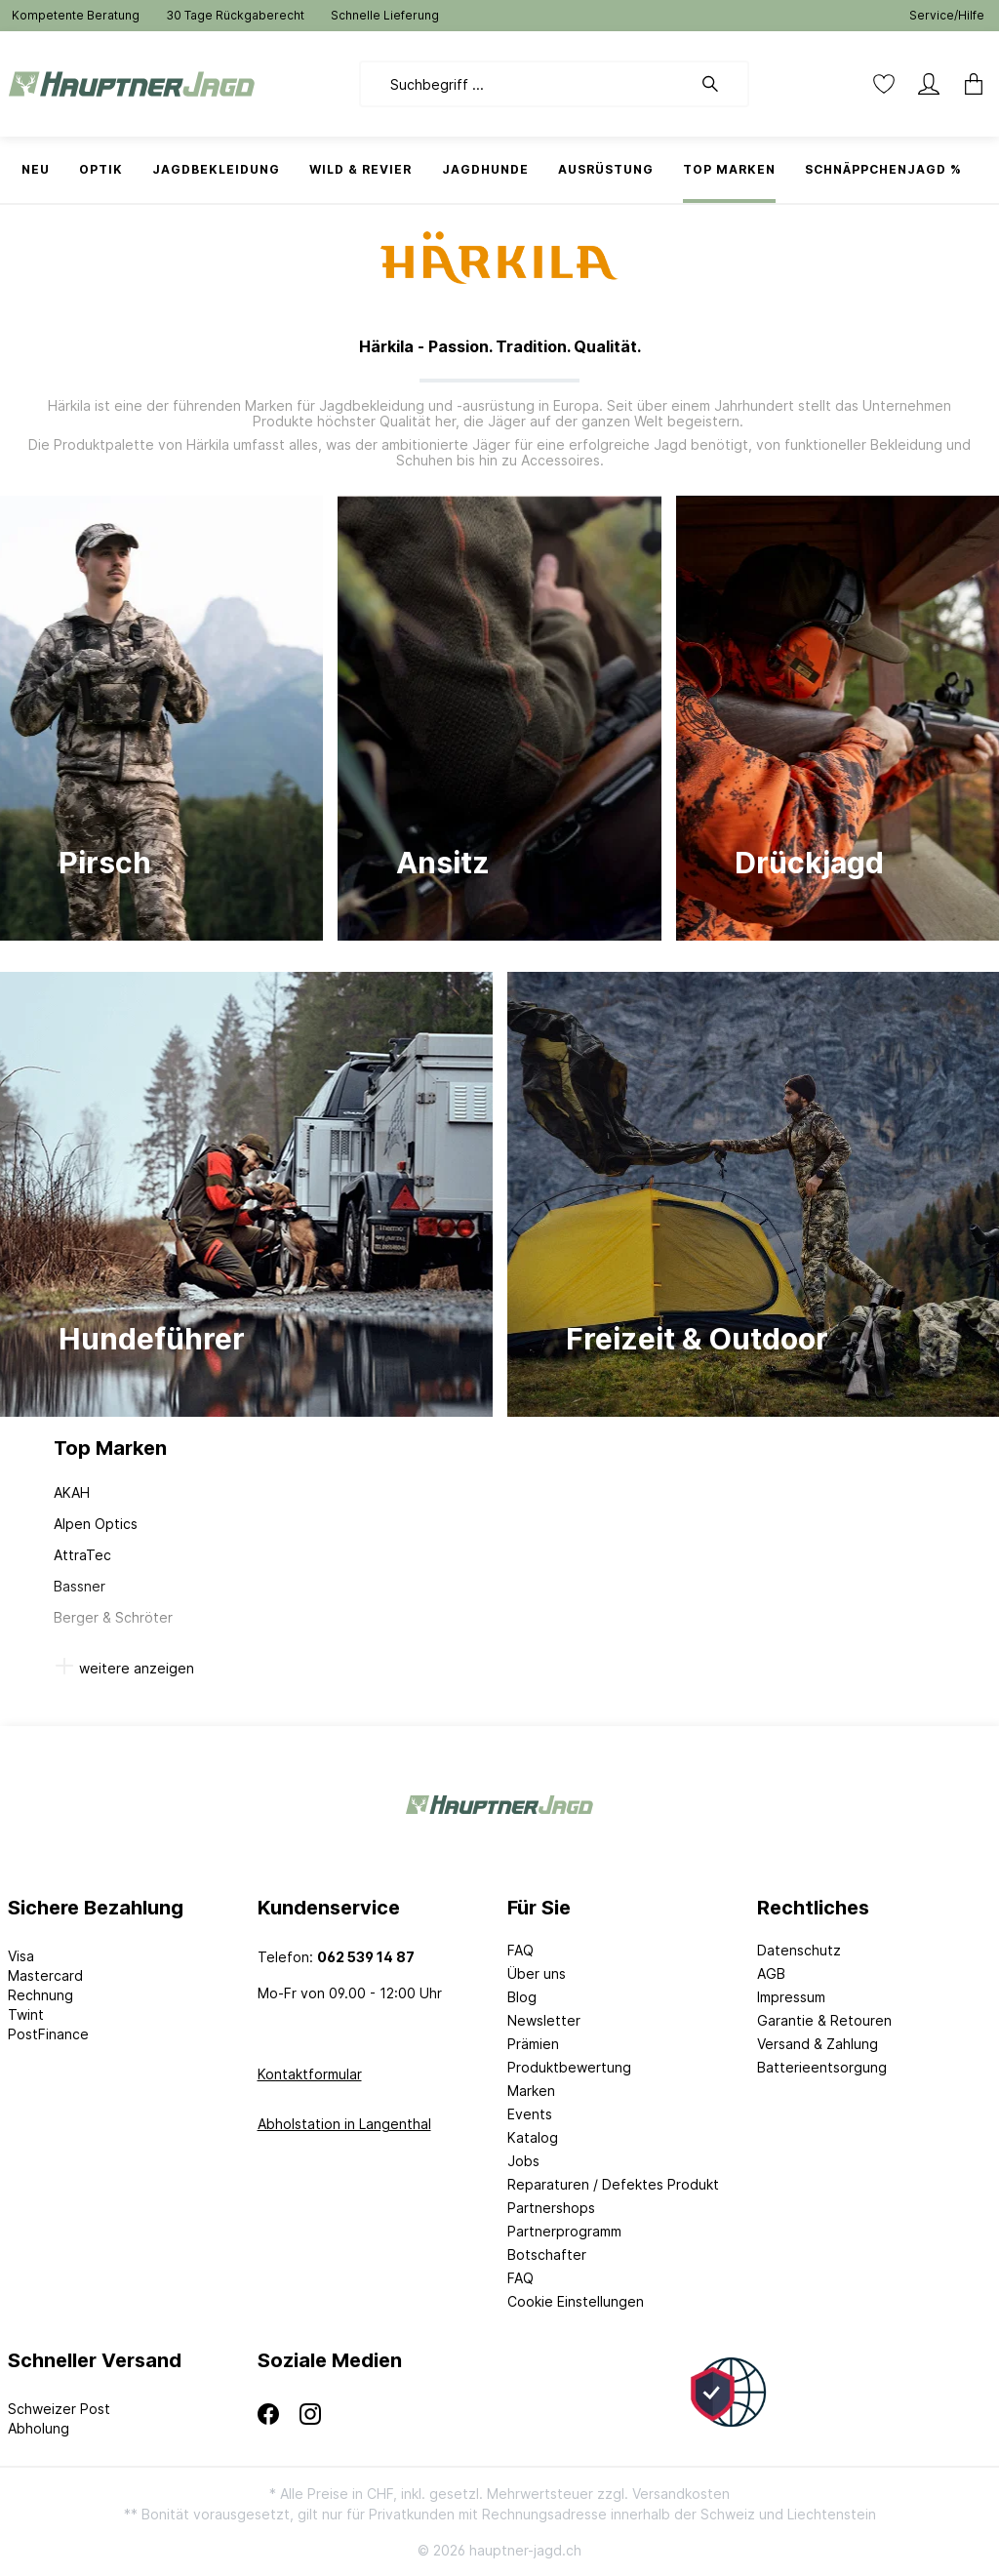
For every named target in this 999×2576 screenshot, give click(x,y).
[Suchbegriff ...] (525, 83)
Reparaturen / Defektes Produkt (613, 2184)
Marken (531, 2090)
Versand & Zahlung (817, 2043)
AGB (771, 1973)
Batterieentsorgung (822, 2067)
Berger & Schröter (113, 1617)
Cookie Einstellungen (575, 2301)
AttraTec (82, 1555)
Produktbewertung (569, 2067)
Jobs (523, 2161)
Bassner (79, 1586)
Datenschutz (799, 1950)
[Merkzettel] (883, 83)
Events (529, 2114)
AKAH (72, 1492)
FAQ (520, 1950)
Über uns (536, 1973)
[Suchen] (720, 83)
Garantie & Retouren (824, 2020)
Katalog (532, 2137)
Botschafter (546, 2254)
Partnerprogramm (564, 2231)
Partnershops (551, 2207)
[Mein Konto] (928, 83)
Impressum (791, 1997)
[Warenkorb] (967, 83)
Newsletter (543, 2020)
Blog (522, 1997)
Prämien (533, 2043)
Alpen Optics (96, 1523)
